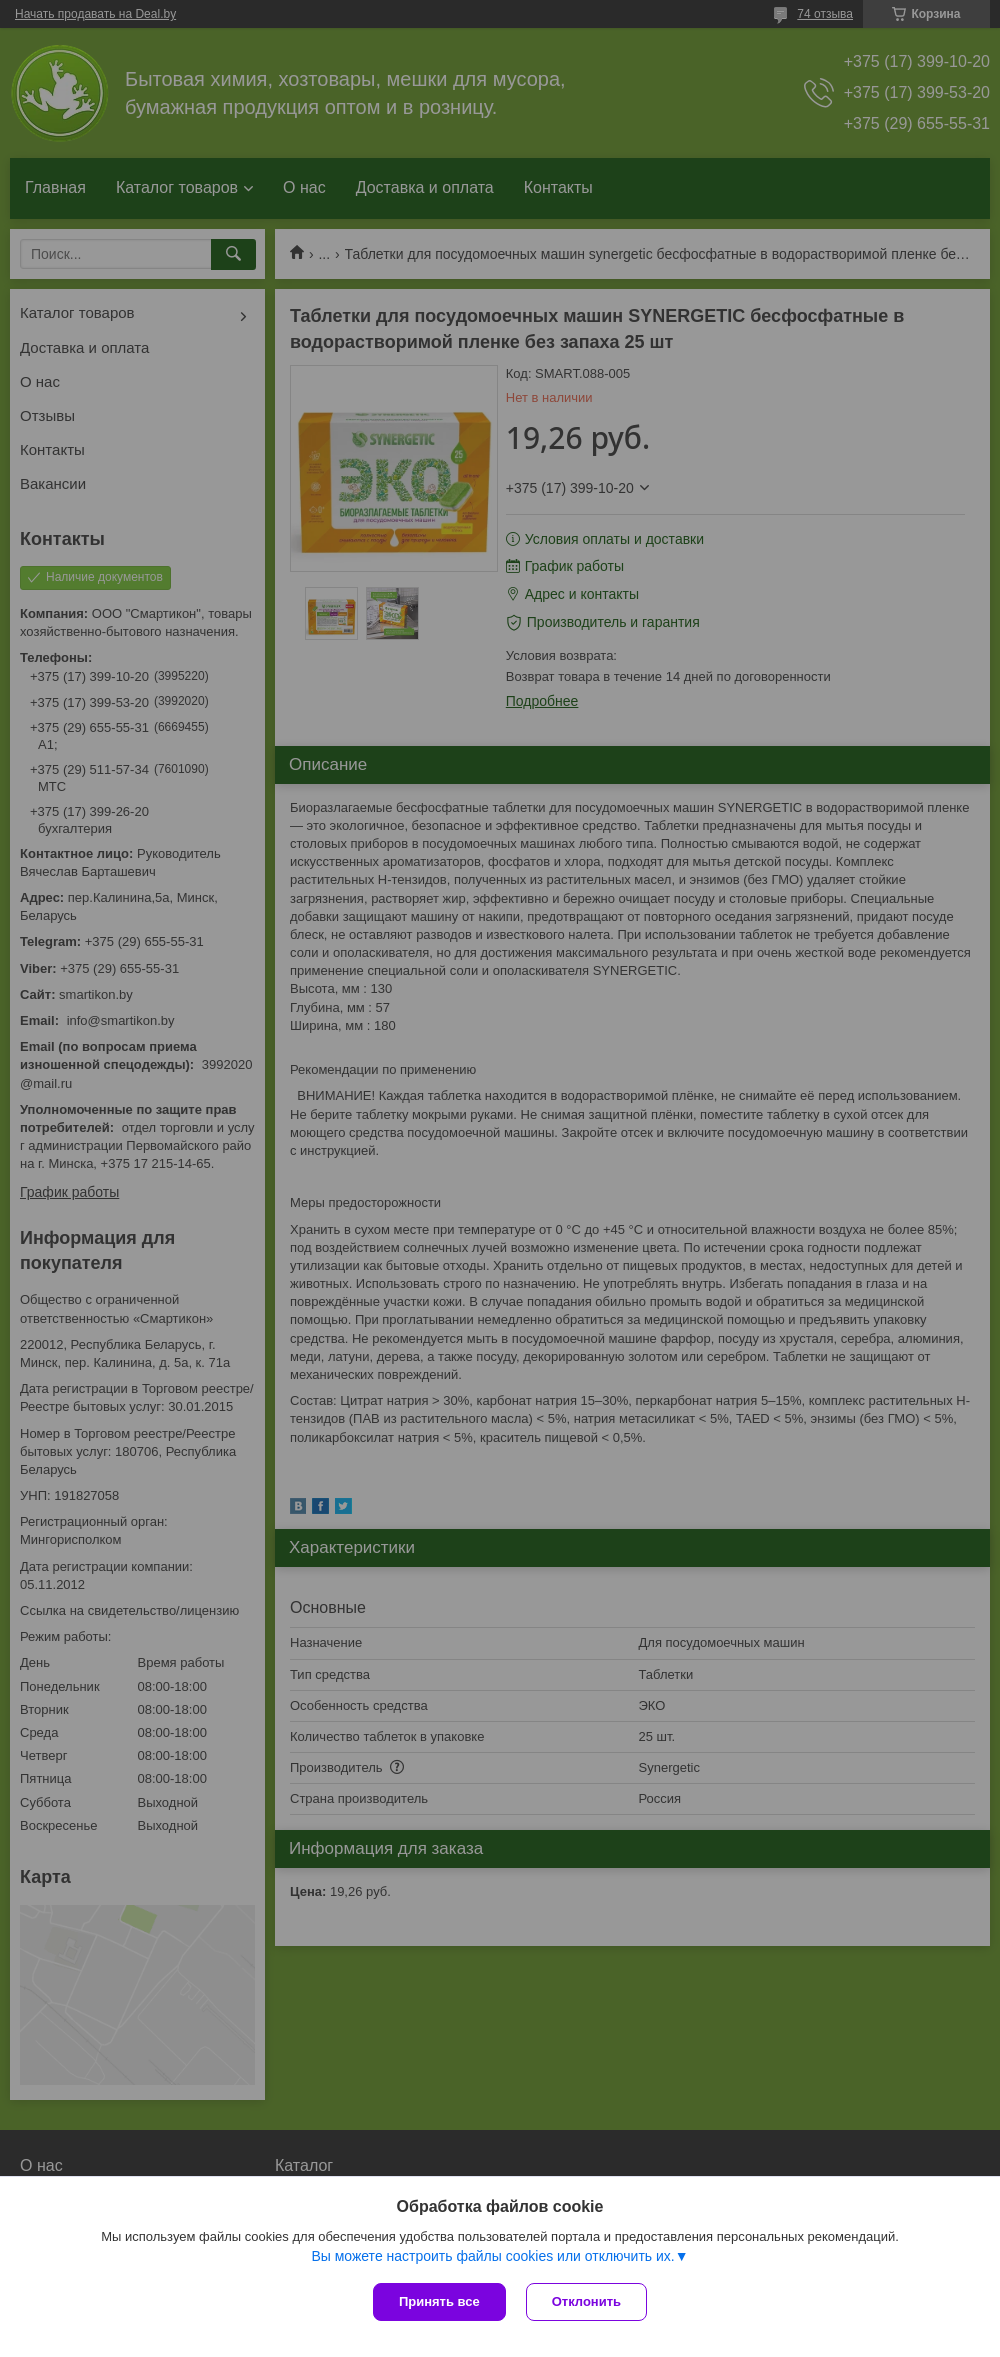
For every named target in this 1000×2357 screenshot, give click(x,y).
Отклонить (586, 2301)
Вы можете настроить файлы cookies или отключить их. (492, 2256)
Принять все (439, 2301)
